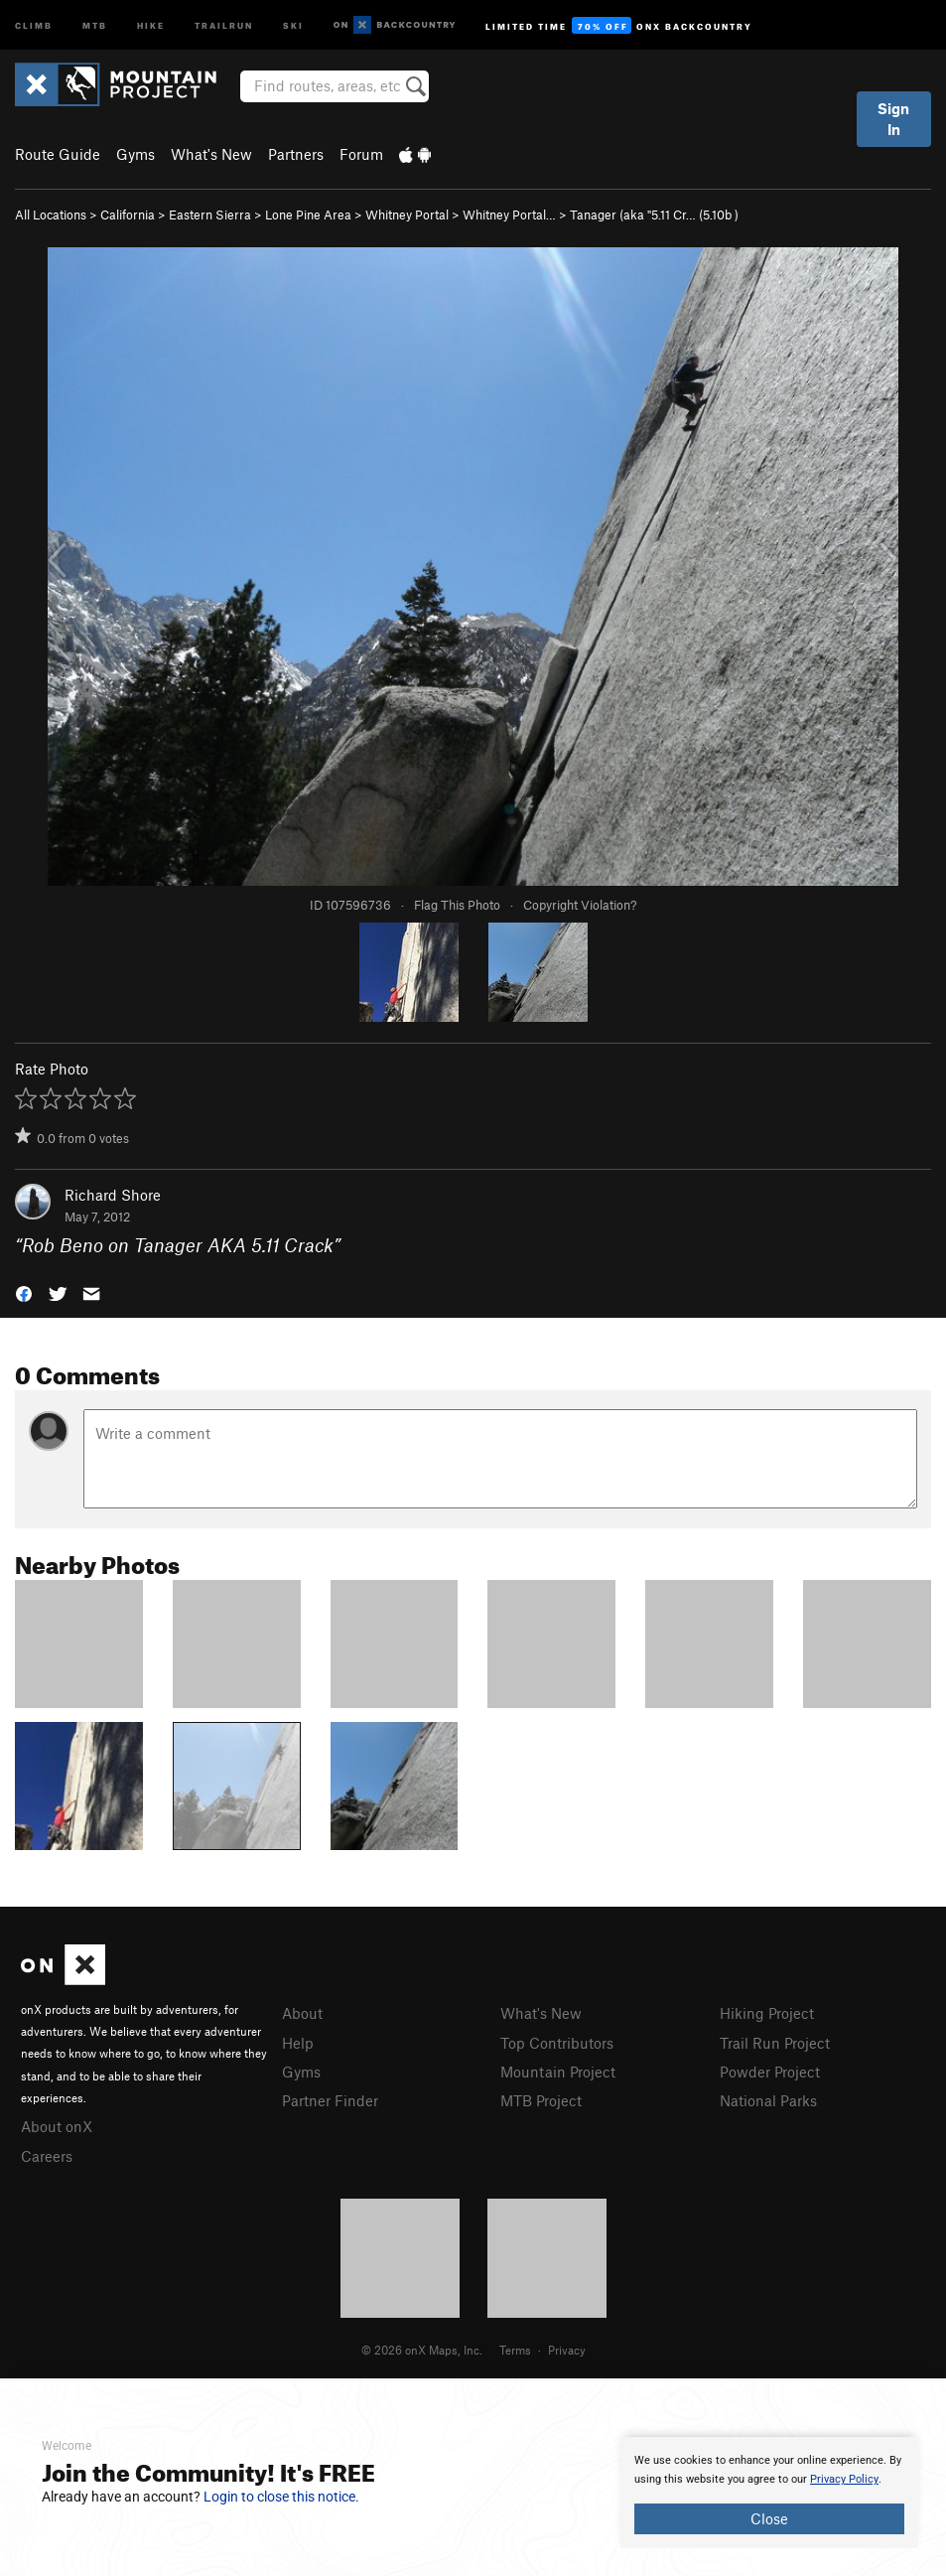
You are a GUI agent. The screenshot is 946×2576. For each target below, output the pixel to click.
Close (769, 2518)
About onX (56, 2126)
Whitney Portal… (509, 214)
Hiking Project (767, 2013)
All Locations (50, 214)
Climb (34, 24)
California (127, 214)
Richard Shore (113, 1195)
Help (298, 2043)
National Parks (768, 2100)
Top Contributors (556, 2043)
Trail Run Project (775, 2043)
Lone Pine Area (308, 214)
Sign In (893, 118)
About (302, 2013)
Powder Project (770, 2071)
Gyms (135, 154)
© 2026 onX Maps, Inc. (421, 2350)
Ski (293, 24)
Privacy (567, 2350)
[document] (769, 2492)
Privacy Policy (844, 2479)
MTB (94, 24)
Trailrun (224, 24)
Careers (46, 2156)
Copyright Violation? (579, 905)
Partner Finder (330, 2100)
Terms (515, 2350)
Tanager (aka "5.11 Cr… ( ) (654, 214)
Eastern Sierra (210, 214)
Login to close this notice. (281, 2496)
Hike (151, 24)
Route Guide (57, 154)
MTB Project (541, 2100)
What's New (211, 154)
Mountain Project (557, 2071)
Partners (296, 154)
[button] (24, 1292)
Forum (361, 154)
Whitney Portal (407, 214)
